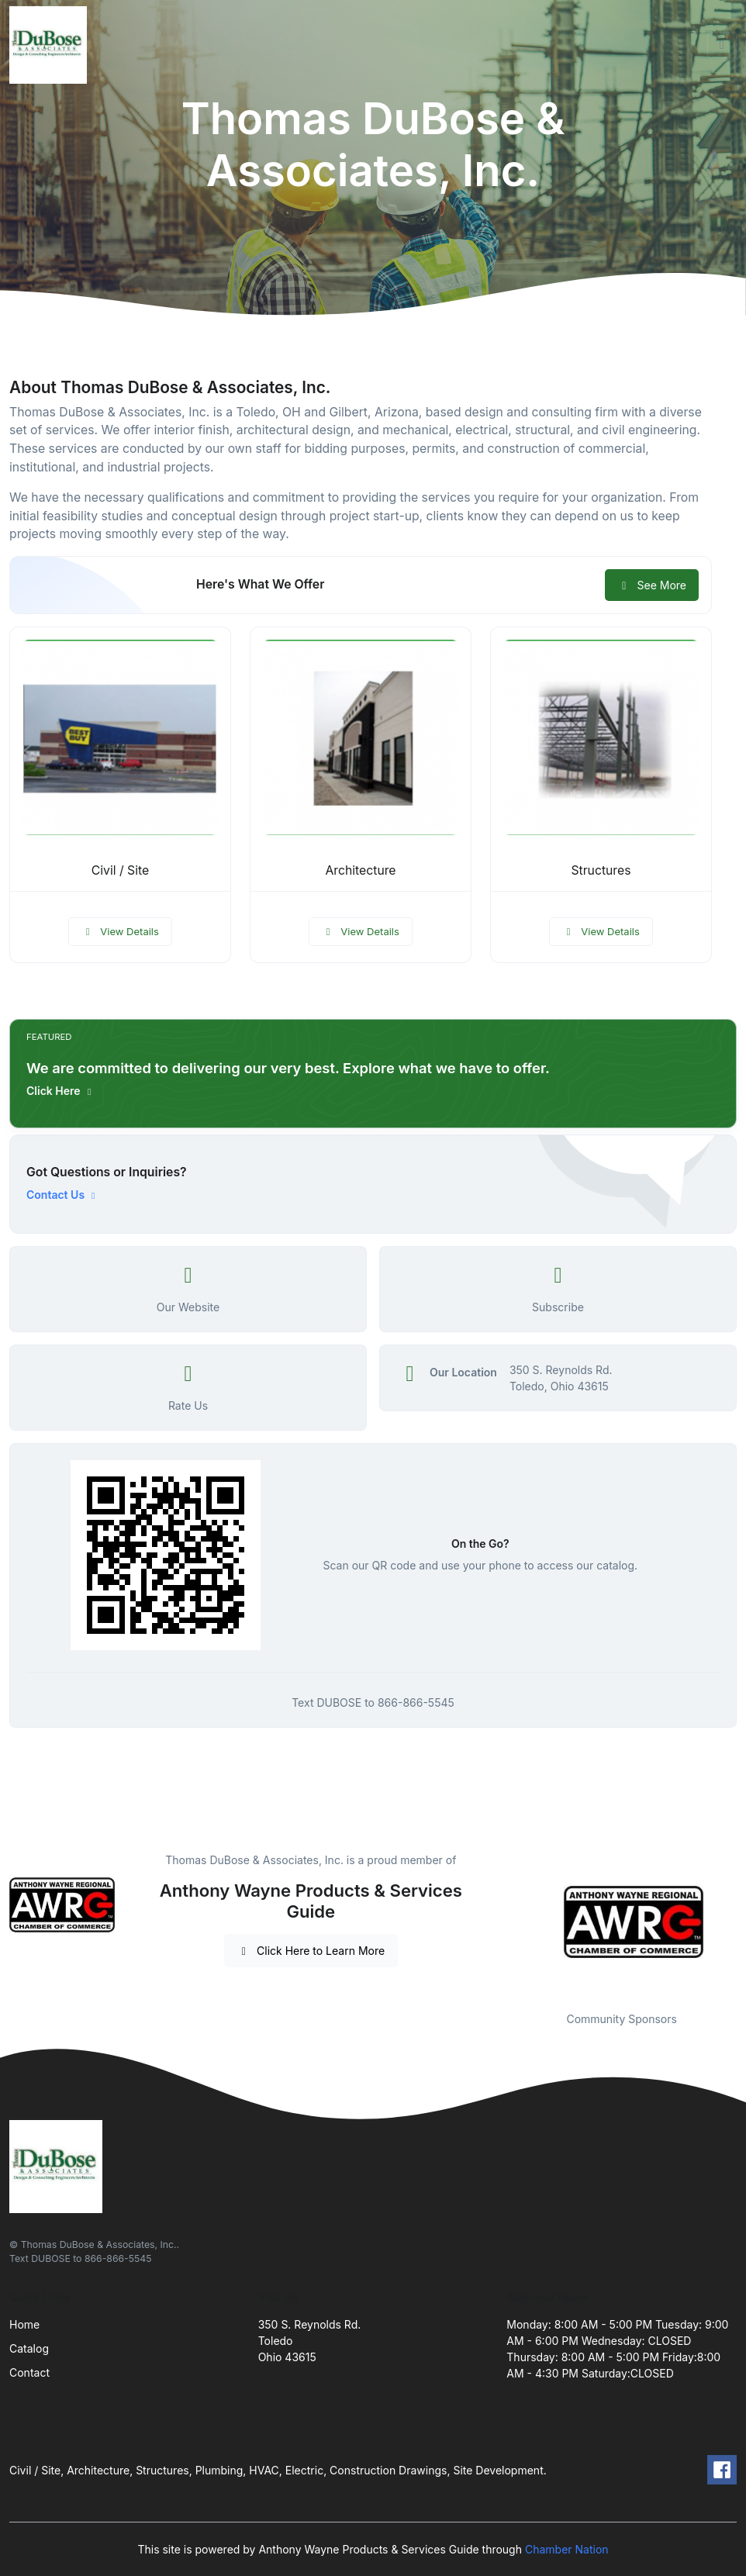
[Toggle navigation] (722, 45)
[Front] (51, 45)
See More (651, 585)
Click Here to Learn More (311, 1950)
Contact (29, 2372)
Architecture (360, 870)
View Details (120, 931)
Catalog (29, 2348)
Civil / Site (120, 870)
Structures (600, 870)
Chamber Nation (567, 2549)
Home (24, 2324)
